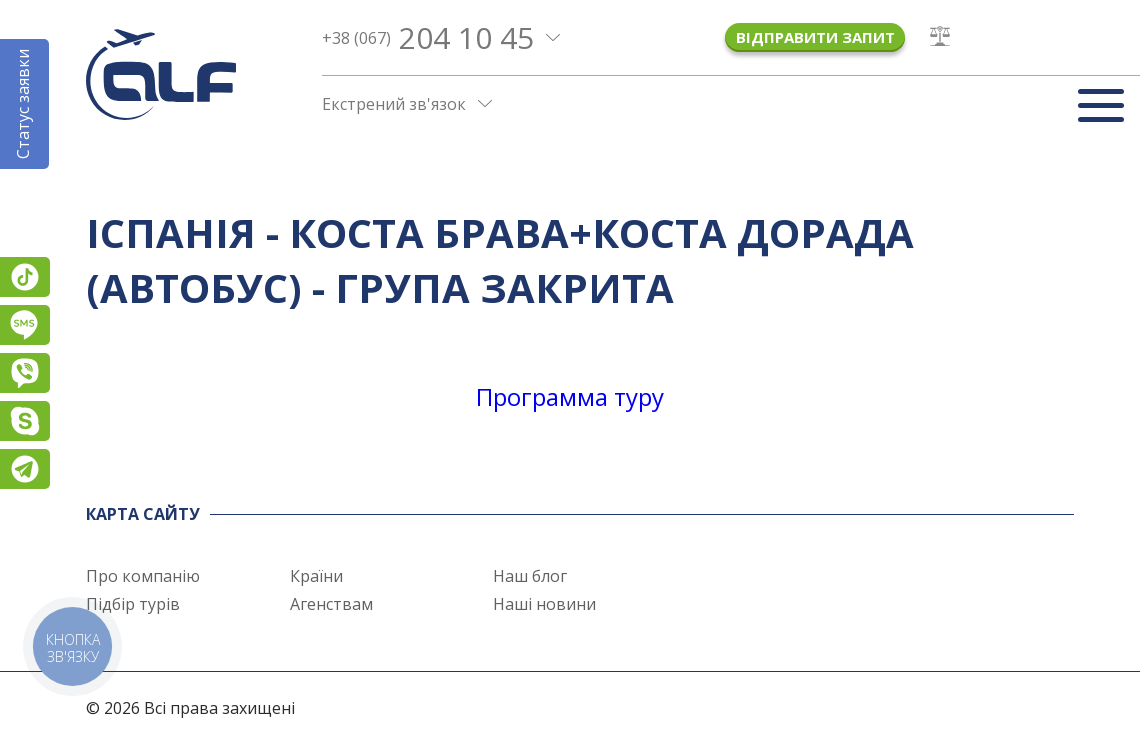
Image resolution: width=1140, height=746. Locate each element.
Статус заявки (23, 104)
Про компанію (143, 576)
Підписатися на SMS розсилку (25, 325)
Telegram (25, 469)
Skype (25, 421)
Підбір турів (133, 604)
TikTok (25, 277)
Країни (316, 576)
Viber (25, 373)
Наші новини (544, 604)
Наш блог (530, 576)
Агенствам (331, 604)
